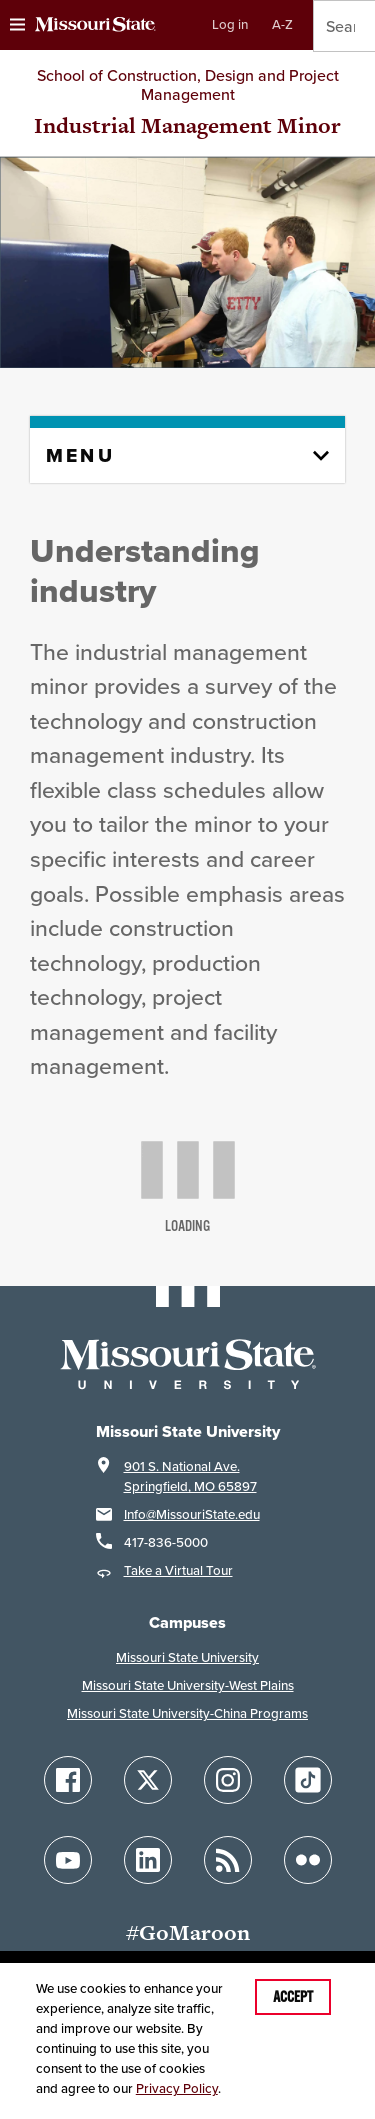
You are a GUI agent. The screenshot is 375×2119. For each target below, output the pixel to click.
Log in (230, 24)
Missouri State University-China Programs (187, 1713)
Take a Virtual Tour (178, 1570)
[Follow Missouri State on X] (148, 1780)
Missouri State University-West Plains (188, 1685)
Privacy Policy (177, 2088)
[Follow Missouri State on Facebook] (68, 1780)
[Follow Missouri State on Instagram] (228, 1780)
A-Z (282, 24)
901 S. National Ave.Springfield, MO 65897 (190, 1476)
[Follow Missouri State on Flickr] (308, 1860)
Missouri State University (187, 1657)
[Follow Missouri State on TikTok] (308, 1780)
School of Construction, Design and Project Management (188, 84)
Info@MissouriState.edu (192, 1514)
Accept (293, 1997)
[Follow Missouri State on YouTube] (68, 1860)
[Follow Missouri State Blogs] (228, 1860)
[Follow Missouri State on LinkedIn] (148, 1860)
